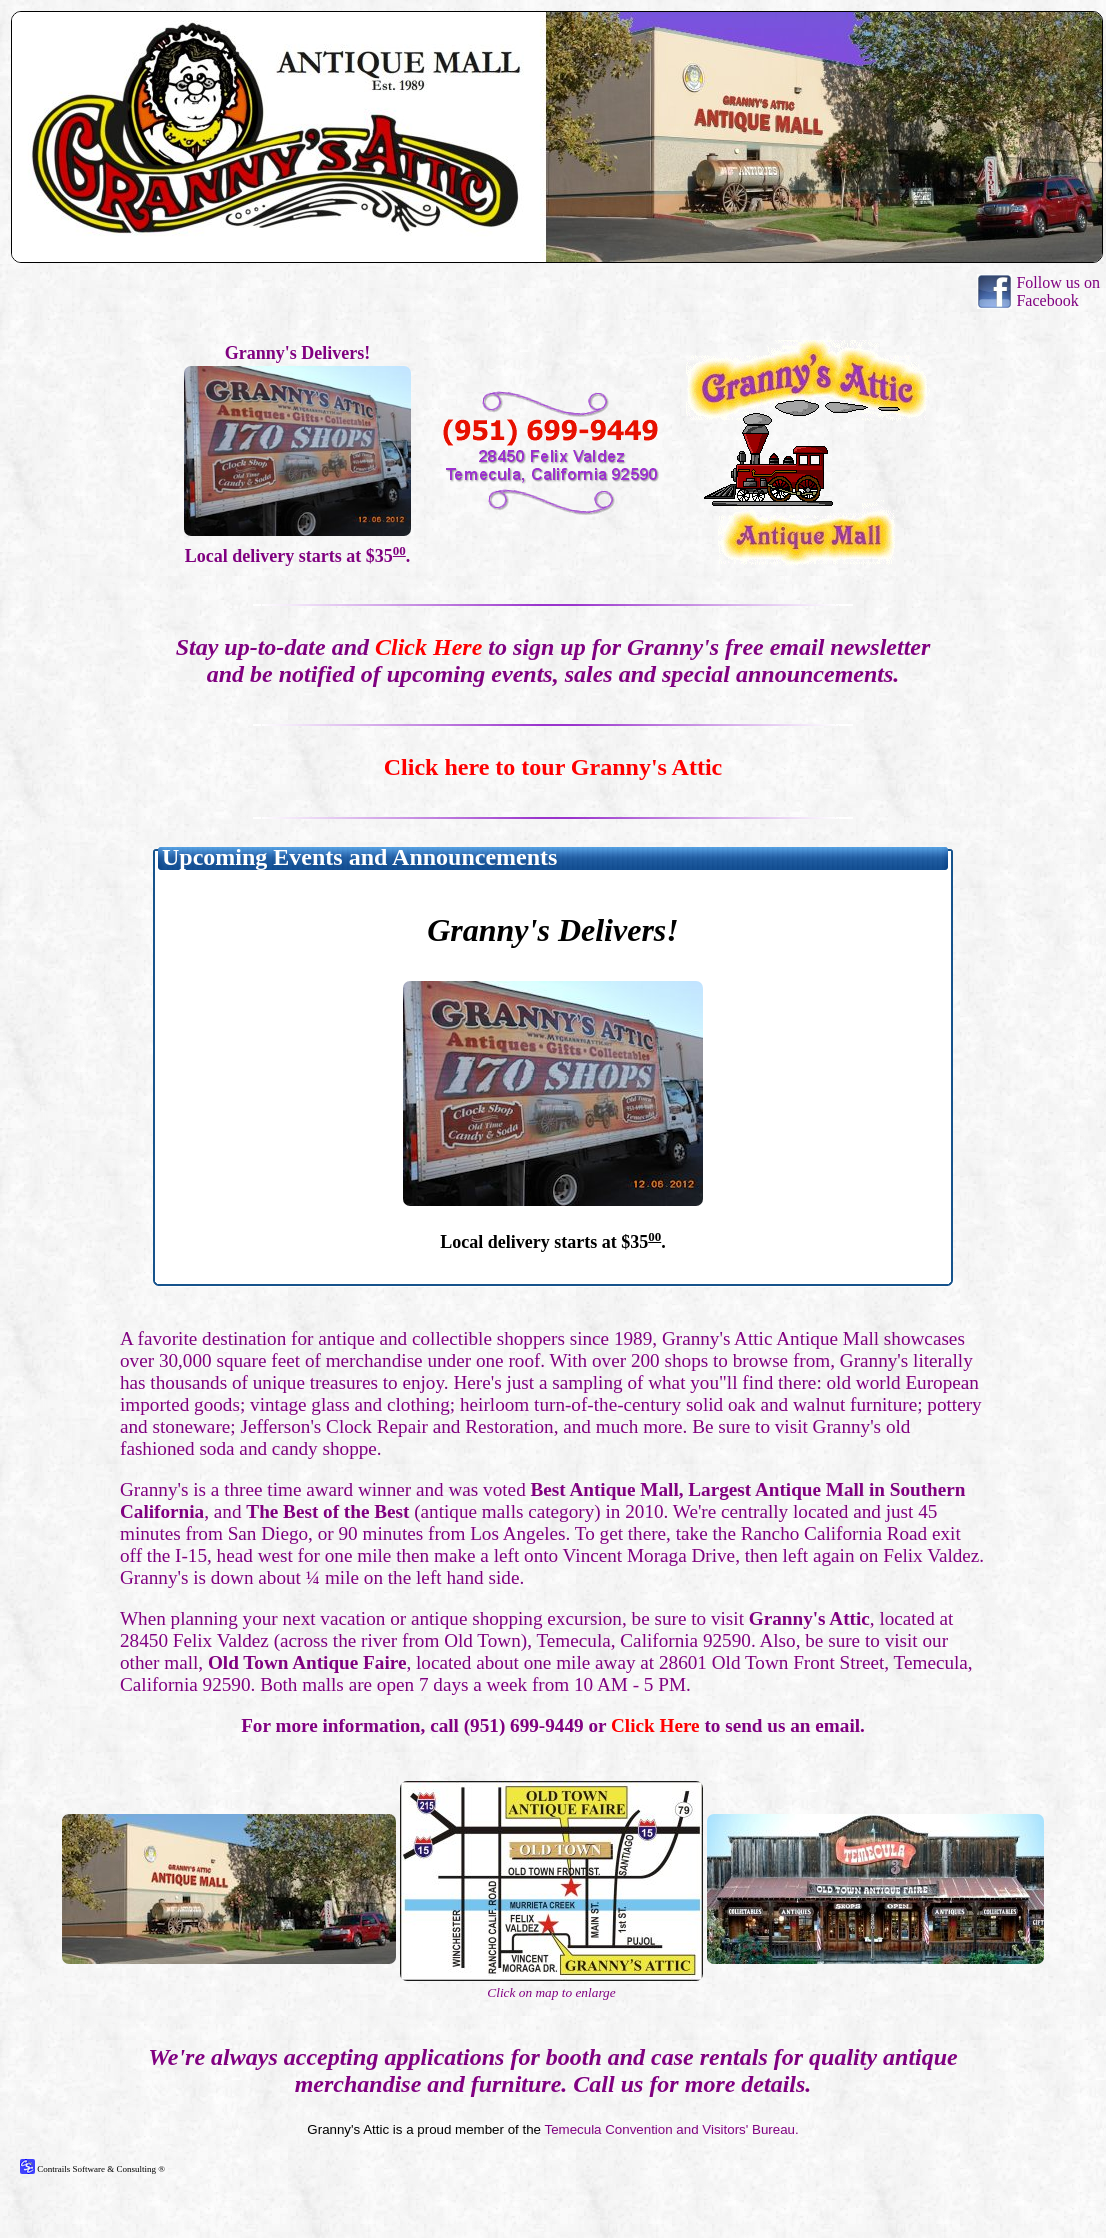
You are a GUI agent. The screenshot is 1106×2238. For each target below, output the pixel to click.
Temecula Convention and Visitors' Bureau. (671, 2129)
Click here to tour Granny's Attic (553, 767)
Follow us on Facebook (1058, 291)
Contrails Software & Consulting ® (92, 2169)
